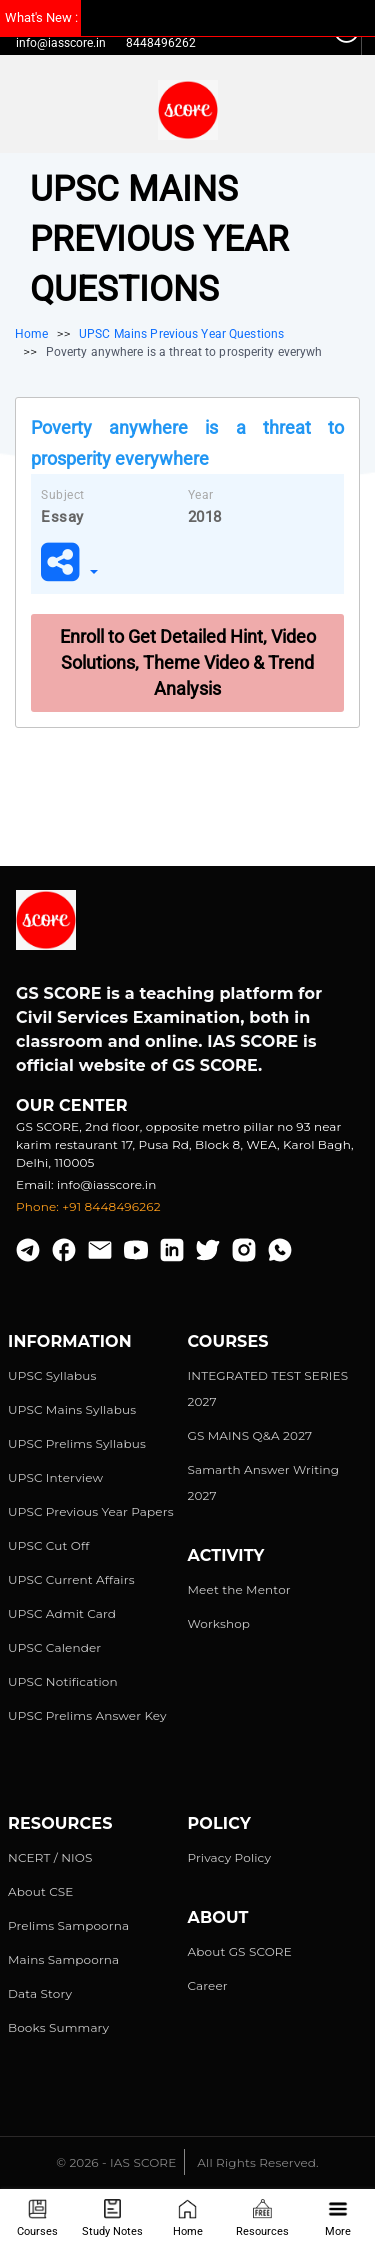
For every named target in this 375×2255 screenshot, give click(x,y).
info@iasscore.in (61, 43)
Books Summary (58, 2027)
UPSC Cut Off (48, 1545)
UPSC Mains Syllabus (72, 1409)
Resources (262, 2218)
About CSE (41, 1891)
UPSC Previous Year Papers (91, 1511)
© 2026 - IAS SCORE (116, 2162)
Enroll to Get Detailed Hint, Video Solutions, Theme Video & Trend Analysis (188, 662)
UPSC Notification (63, 1681)
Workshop (219, 1623)
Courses (37, 2218)
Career (208, 1985)
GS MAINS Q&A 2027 (250, 1435)
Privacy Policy (230, 1857)
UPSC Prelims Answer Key (87, 1715)
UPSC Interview (55, 1477)
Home (188, 2218)
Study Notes (112, 2218)
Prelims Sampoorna (68, 1925)
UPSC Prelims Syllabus (77, 1443)
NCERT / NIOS (50, 1857)
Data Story (40, 1993)
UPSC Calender (54, 1647)
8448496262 (161, 43)
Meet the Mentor (239, 1589)
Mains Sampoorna (63, 1959)
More (338, 2218)
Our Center (72, 1105)
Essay (62, 517)
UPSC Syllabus (52, 1375)
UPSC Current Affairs (71, 1579)
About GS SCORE (240, 1951)
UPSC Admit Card (62, 1613)
